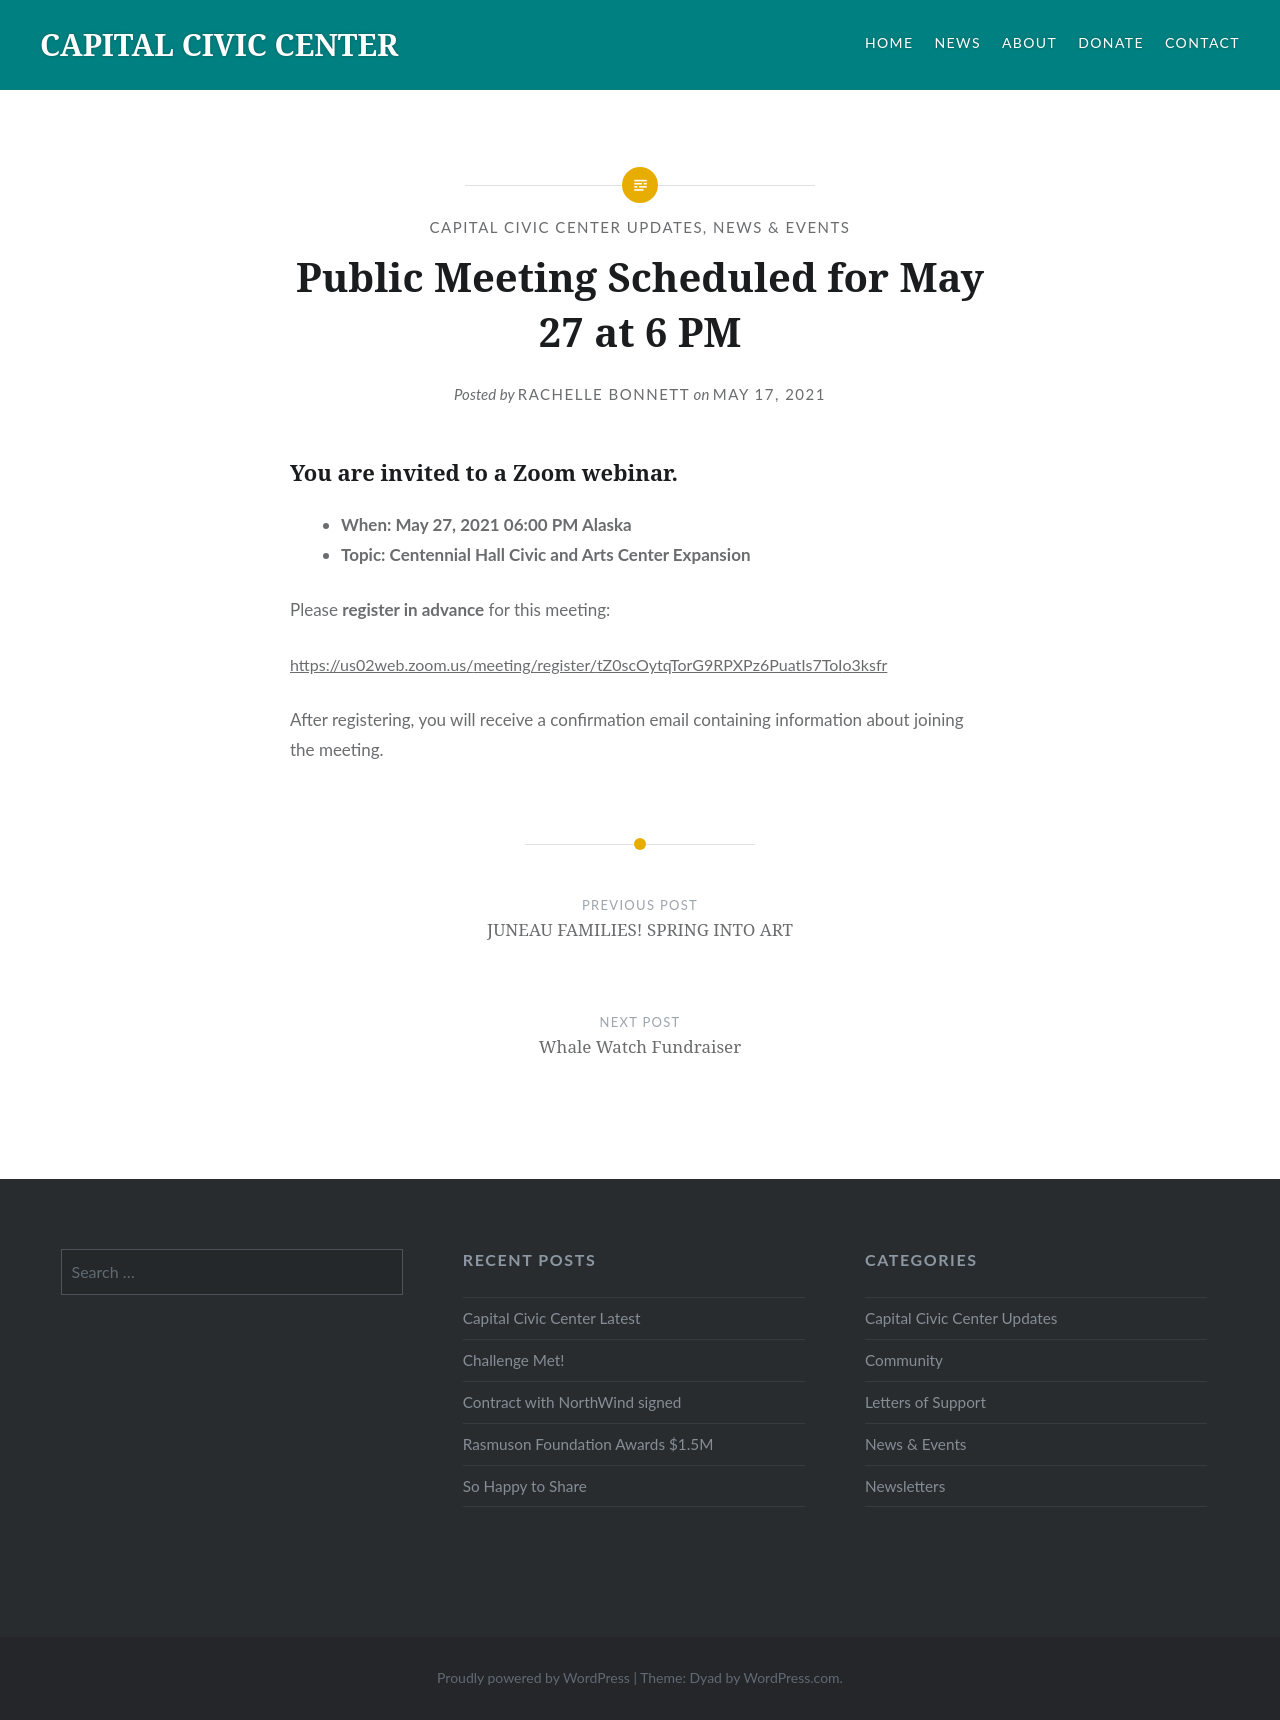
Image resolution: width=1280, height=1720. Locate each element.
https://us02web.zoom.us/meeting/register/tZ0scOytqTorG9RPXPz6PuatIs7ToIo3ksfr (588, 664)
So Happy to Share (525, 1486)
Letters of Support (925, 1402)
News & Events (781, 227)
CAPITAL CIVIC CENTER (219, 44)
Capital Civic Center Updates (566, 227)
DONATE (1111, 42)
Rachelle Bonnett (604, 394)
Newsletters (905, 1486)
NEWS (958, 42)
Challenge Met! (514, 1360)
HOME (889, 42)
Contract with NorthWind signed (572, 1402)
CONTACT (1202, 42)
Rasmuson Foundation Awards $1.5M (588, 1444)
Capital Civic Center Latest (552, 1318)
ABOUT (1029, 42)
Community (904, 1360)
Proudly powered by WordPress (533, 1677)
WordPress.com (791, 1677)
